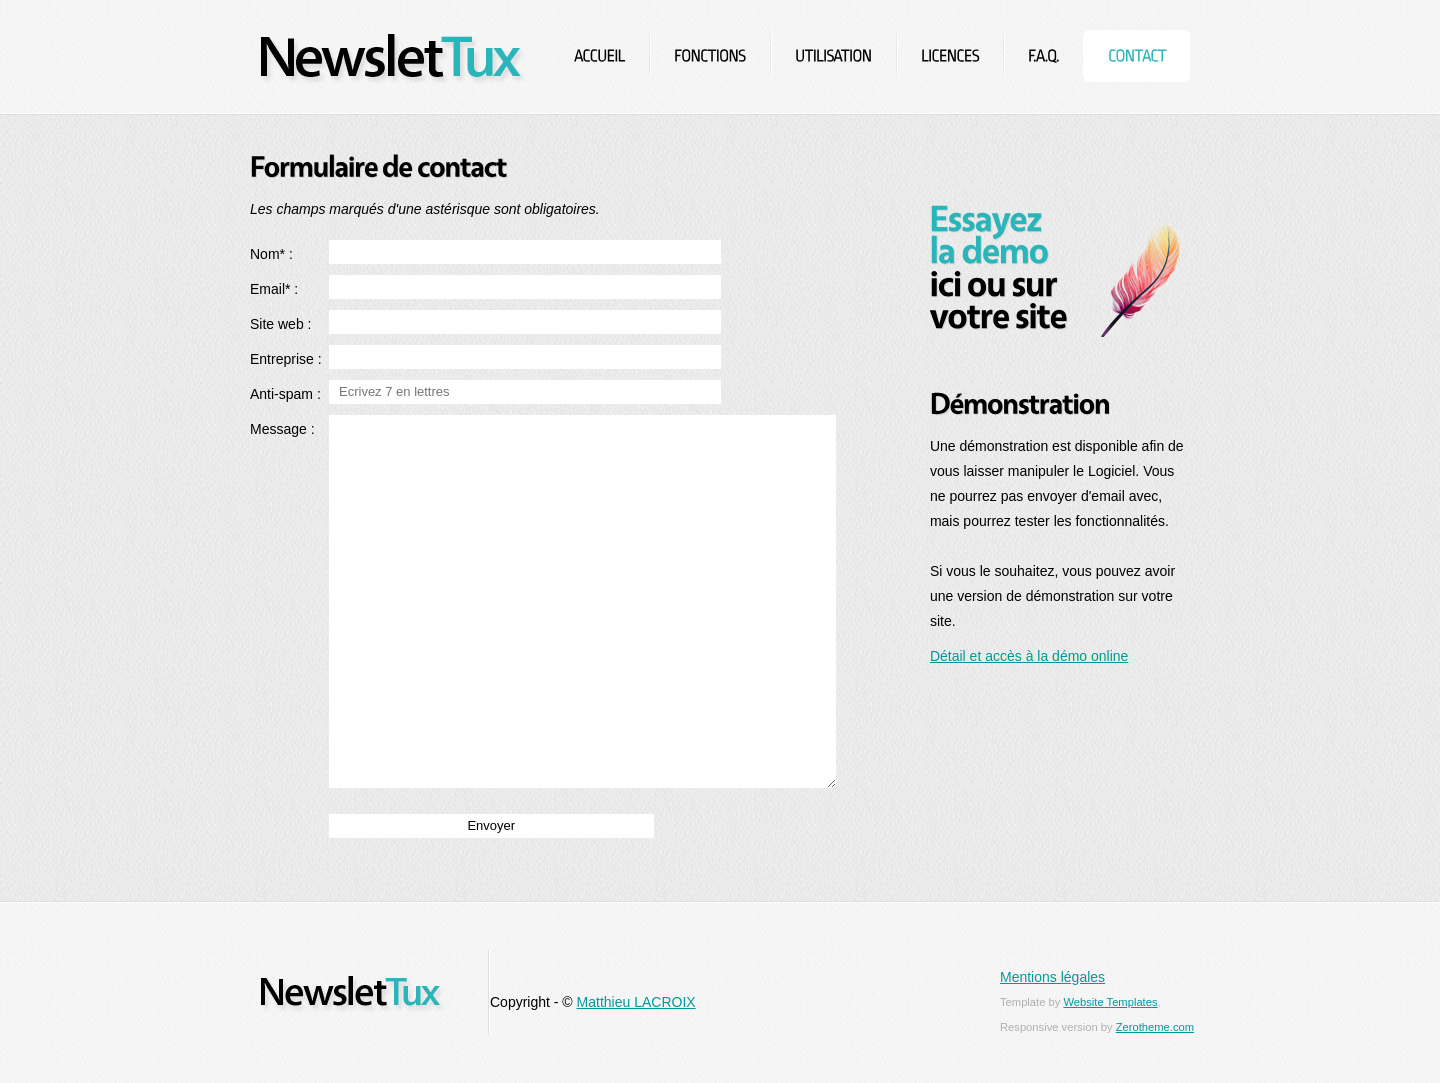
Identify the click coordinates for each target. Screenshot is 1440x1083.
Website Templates (1110, 1002)
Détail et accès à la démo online (1029, 656)
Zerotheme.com (1155, 1027)
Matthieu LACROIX (636, 1002)
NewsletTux (393, 57)
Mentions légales (1052, 977)
